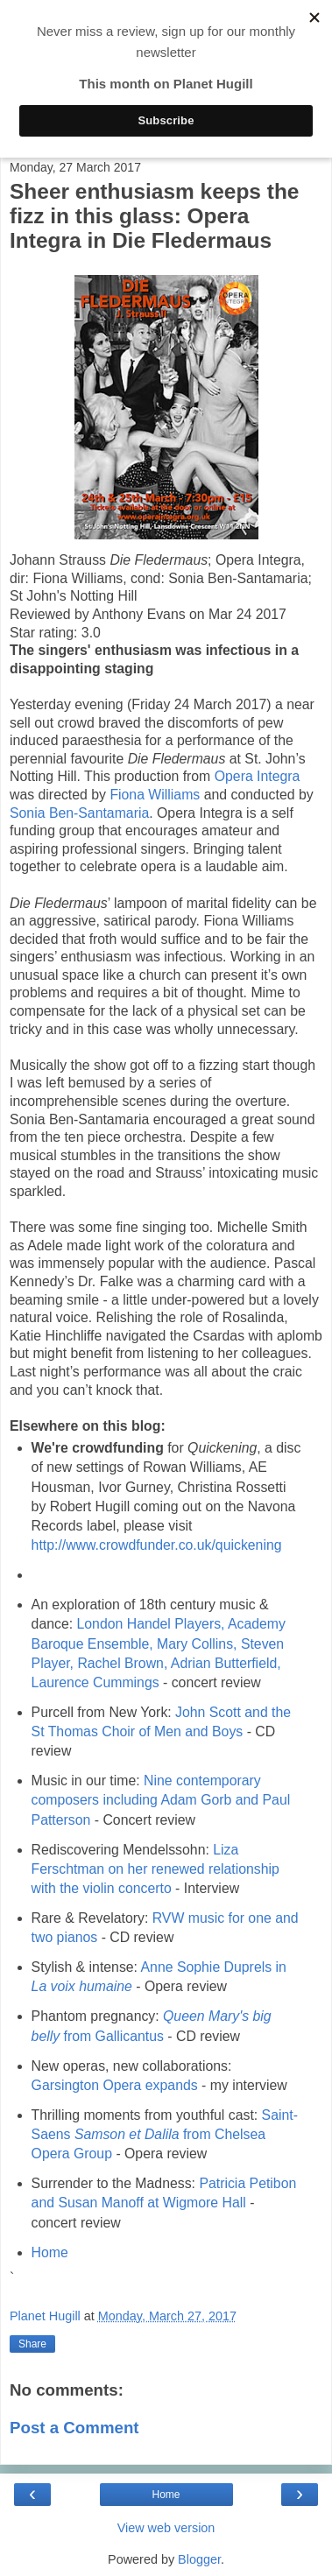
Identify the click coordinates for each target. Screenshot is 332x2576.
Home (50, 2252)
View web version (166, 2528)
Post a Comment (74, 2427)
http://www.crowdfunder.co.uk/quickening (157, 1545)
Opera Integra (257, 776)
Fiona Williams (154, 794)
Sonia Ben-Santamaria (79, 813)
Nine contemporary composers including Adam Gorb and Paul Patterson (161, 1799)
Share (32, 2344)
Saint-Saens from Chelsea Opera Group (165, 2134)
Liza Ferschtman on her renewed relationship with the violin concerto (155, 1869)
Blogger (199, 2559)
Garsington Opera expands (115, 2085)
